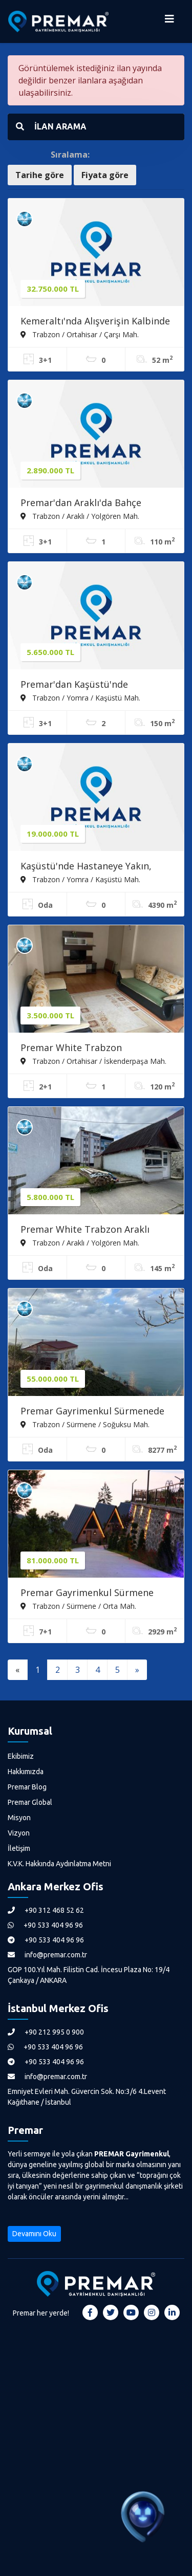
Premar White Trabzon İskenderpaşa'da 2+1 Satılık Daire (93, 1048)
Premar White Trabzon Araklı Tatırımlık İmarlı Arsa (85, 1230)
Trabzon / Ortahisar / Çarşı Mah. (79, 334)
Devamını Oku (34, 2234)
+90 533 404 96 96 (45, 1925)
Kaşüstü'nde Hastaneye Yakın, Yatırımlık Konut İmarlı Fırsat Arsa (95, 867)
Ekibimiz (21, 1756)
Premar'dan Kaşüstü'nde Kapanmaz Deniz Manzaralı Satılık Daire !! (94, 685)
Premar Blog (27, 1787)
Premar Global (30, 1802)
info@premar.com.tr (47, 1955)
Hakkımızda (26, 1771)
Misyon (19, 1818)
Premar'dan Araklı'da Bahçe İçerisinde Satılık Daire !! (80, 503)
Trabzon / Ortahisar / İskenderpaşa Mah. (93, 1060)
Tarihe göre (39, 175)
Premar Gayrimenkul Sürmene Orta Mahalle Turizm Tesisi (87, 1593)
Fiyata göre (105, 175)
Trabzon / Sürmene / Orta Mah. (78, 1605)
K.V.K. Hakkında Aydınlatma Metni (59, 1864)
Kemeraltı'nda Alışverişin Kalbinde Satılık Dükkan (95, 322)
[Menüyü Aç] (169, 21)
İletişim (19, 1848)
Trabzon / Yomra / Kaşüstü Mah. (80, 697)
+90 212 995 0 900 (46, 2032)
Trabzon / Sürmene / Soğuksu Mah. (85, 1424)
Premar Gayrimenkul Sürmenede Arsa (92, 1412)
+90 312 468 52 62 (46, 1910)
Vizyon (19, 1833)
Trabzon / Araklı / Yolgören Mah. (79, 515)
